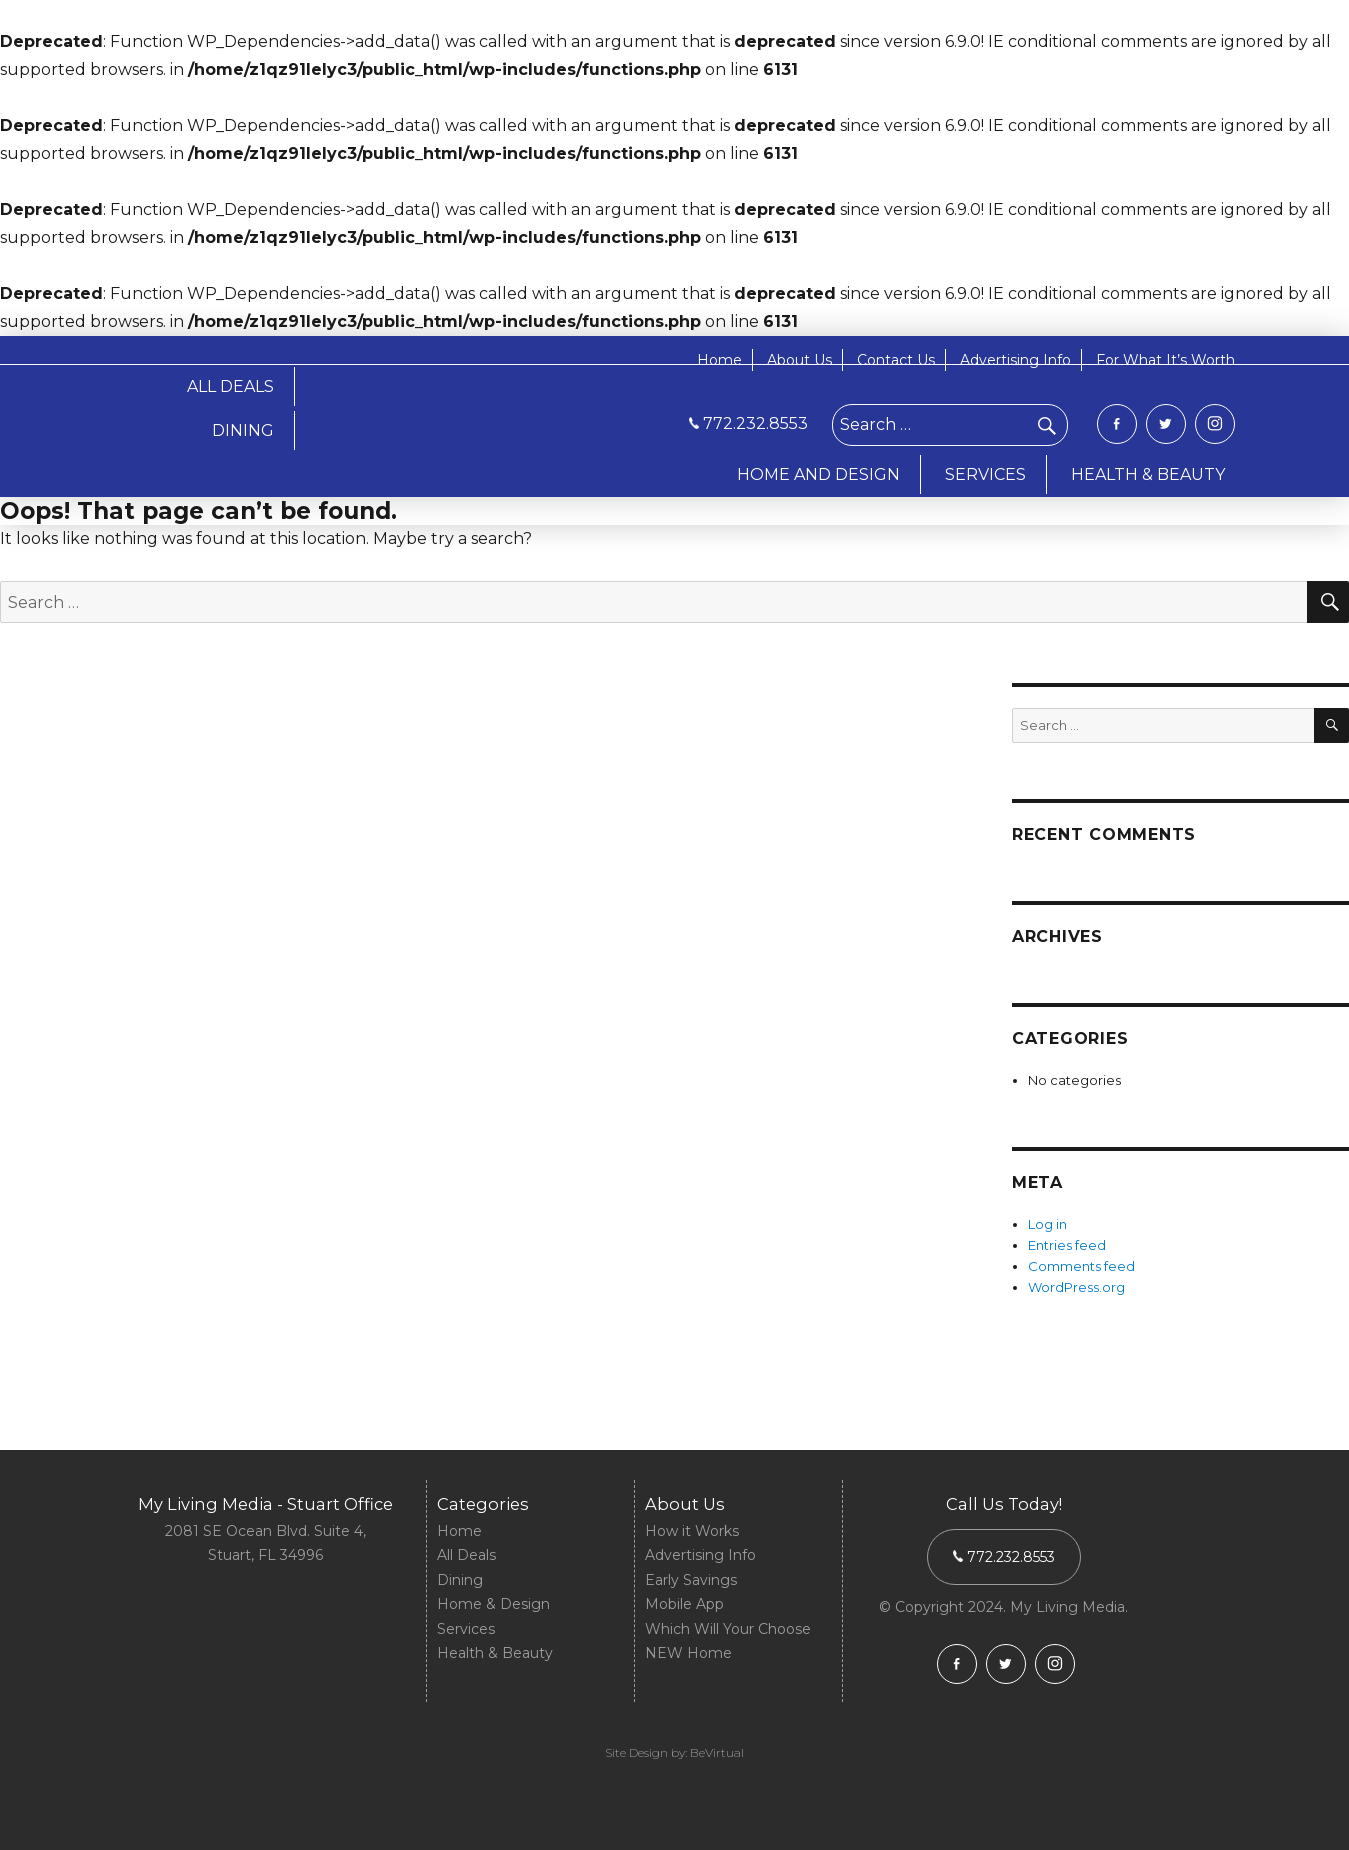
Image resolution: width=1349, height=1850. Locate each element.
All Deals (466, 1555)
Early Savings (691, 1580)
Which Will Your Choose (728, 1629)
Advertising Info (1015, 360)
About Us (799, 360)
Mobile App (684, 1604)
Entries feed (1067, 1245)
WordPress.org (1076, 1287)
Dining (460, 1580)
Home (719, 360)
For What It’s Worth (1165, 360)
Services (466, 1629)
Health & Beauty (495, 1653)
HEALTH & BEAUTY (1148, 474)
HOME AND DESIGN (818, 474)
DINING (243, 430)
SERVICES (985, 474)
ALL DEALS (230, 386)
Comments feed (1081, 1266)
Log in (1047, 1224)
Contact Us (896, 360)
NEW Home (688, 1653)
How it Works (692, 1531)
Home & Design (493, 1604)
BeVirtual (717, 1752)
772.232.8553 (748, 423)
